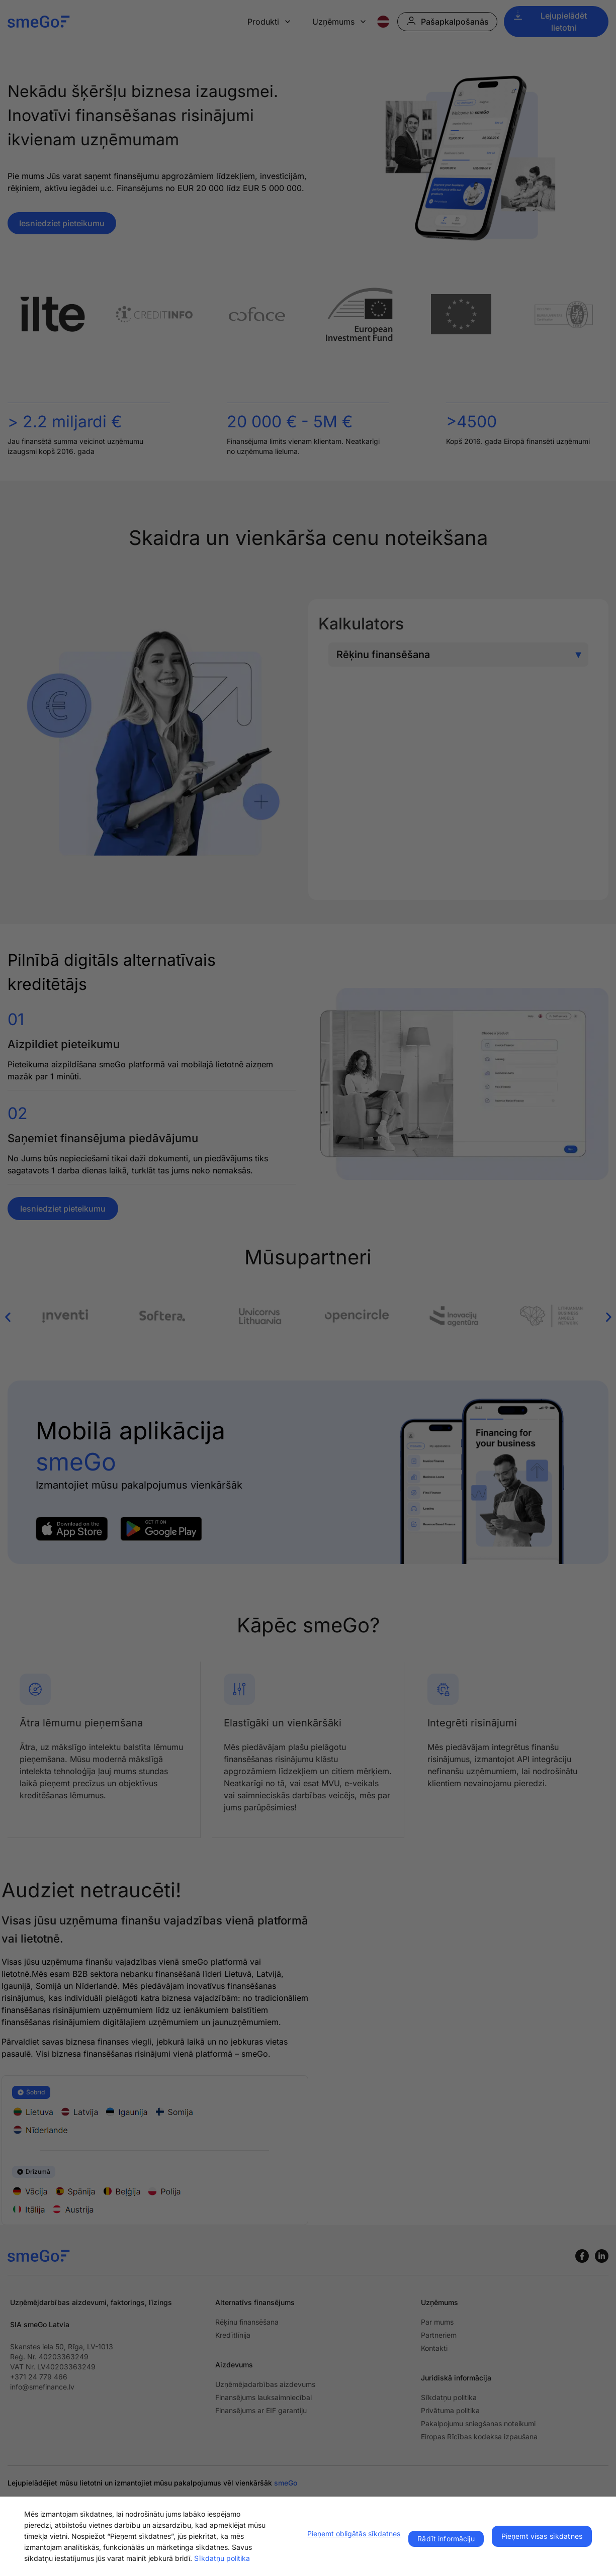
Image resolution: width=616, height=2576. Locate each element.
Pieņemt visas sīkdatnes (541, 2536)
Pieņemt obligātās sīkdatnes (353, 2533)
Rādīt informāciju (445, 2538)
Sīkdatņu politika (222, 2558)
